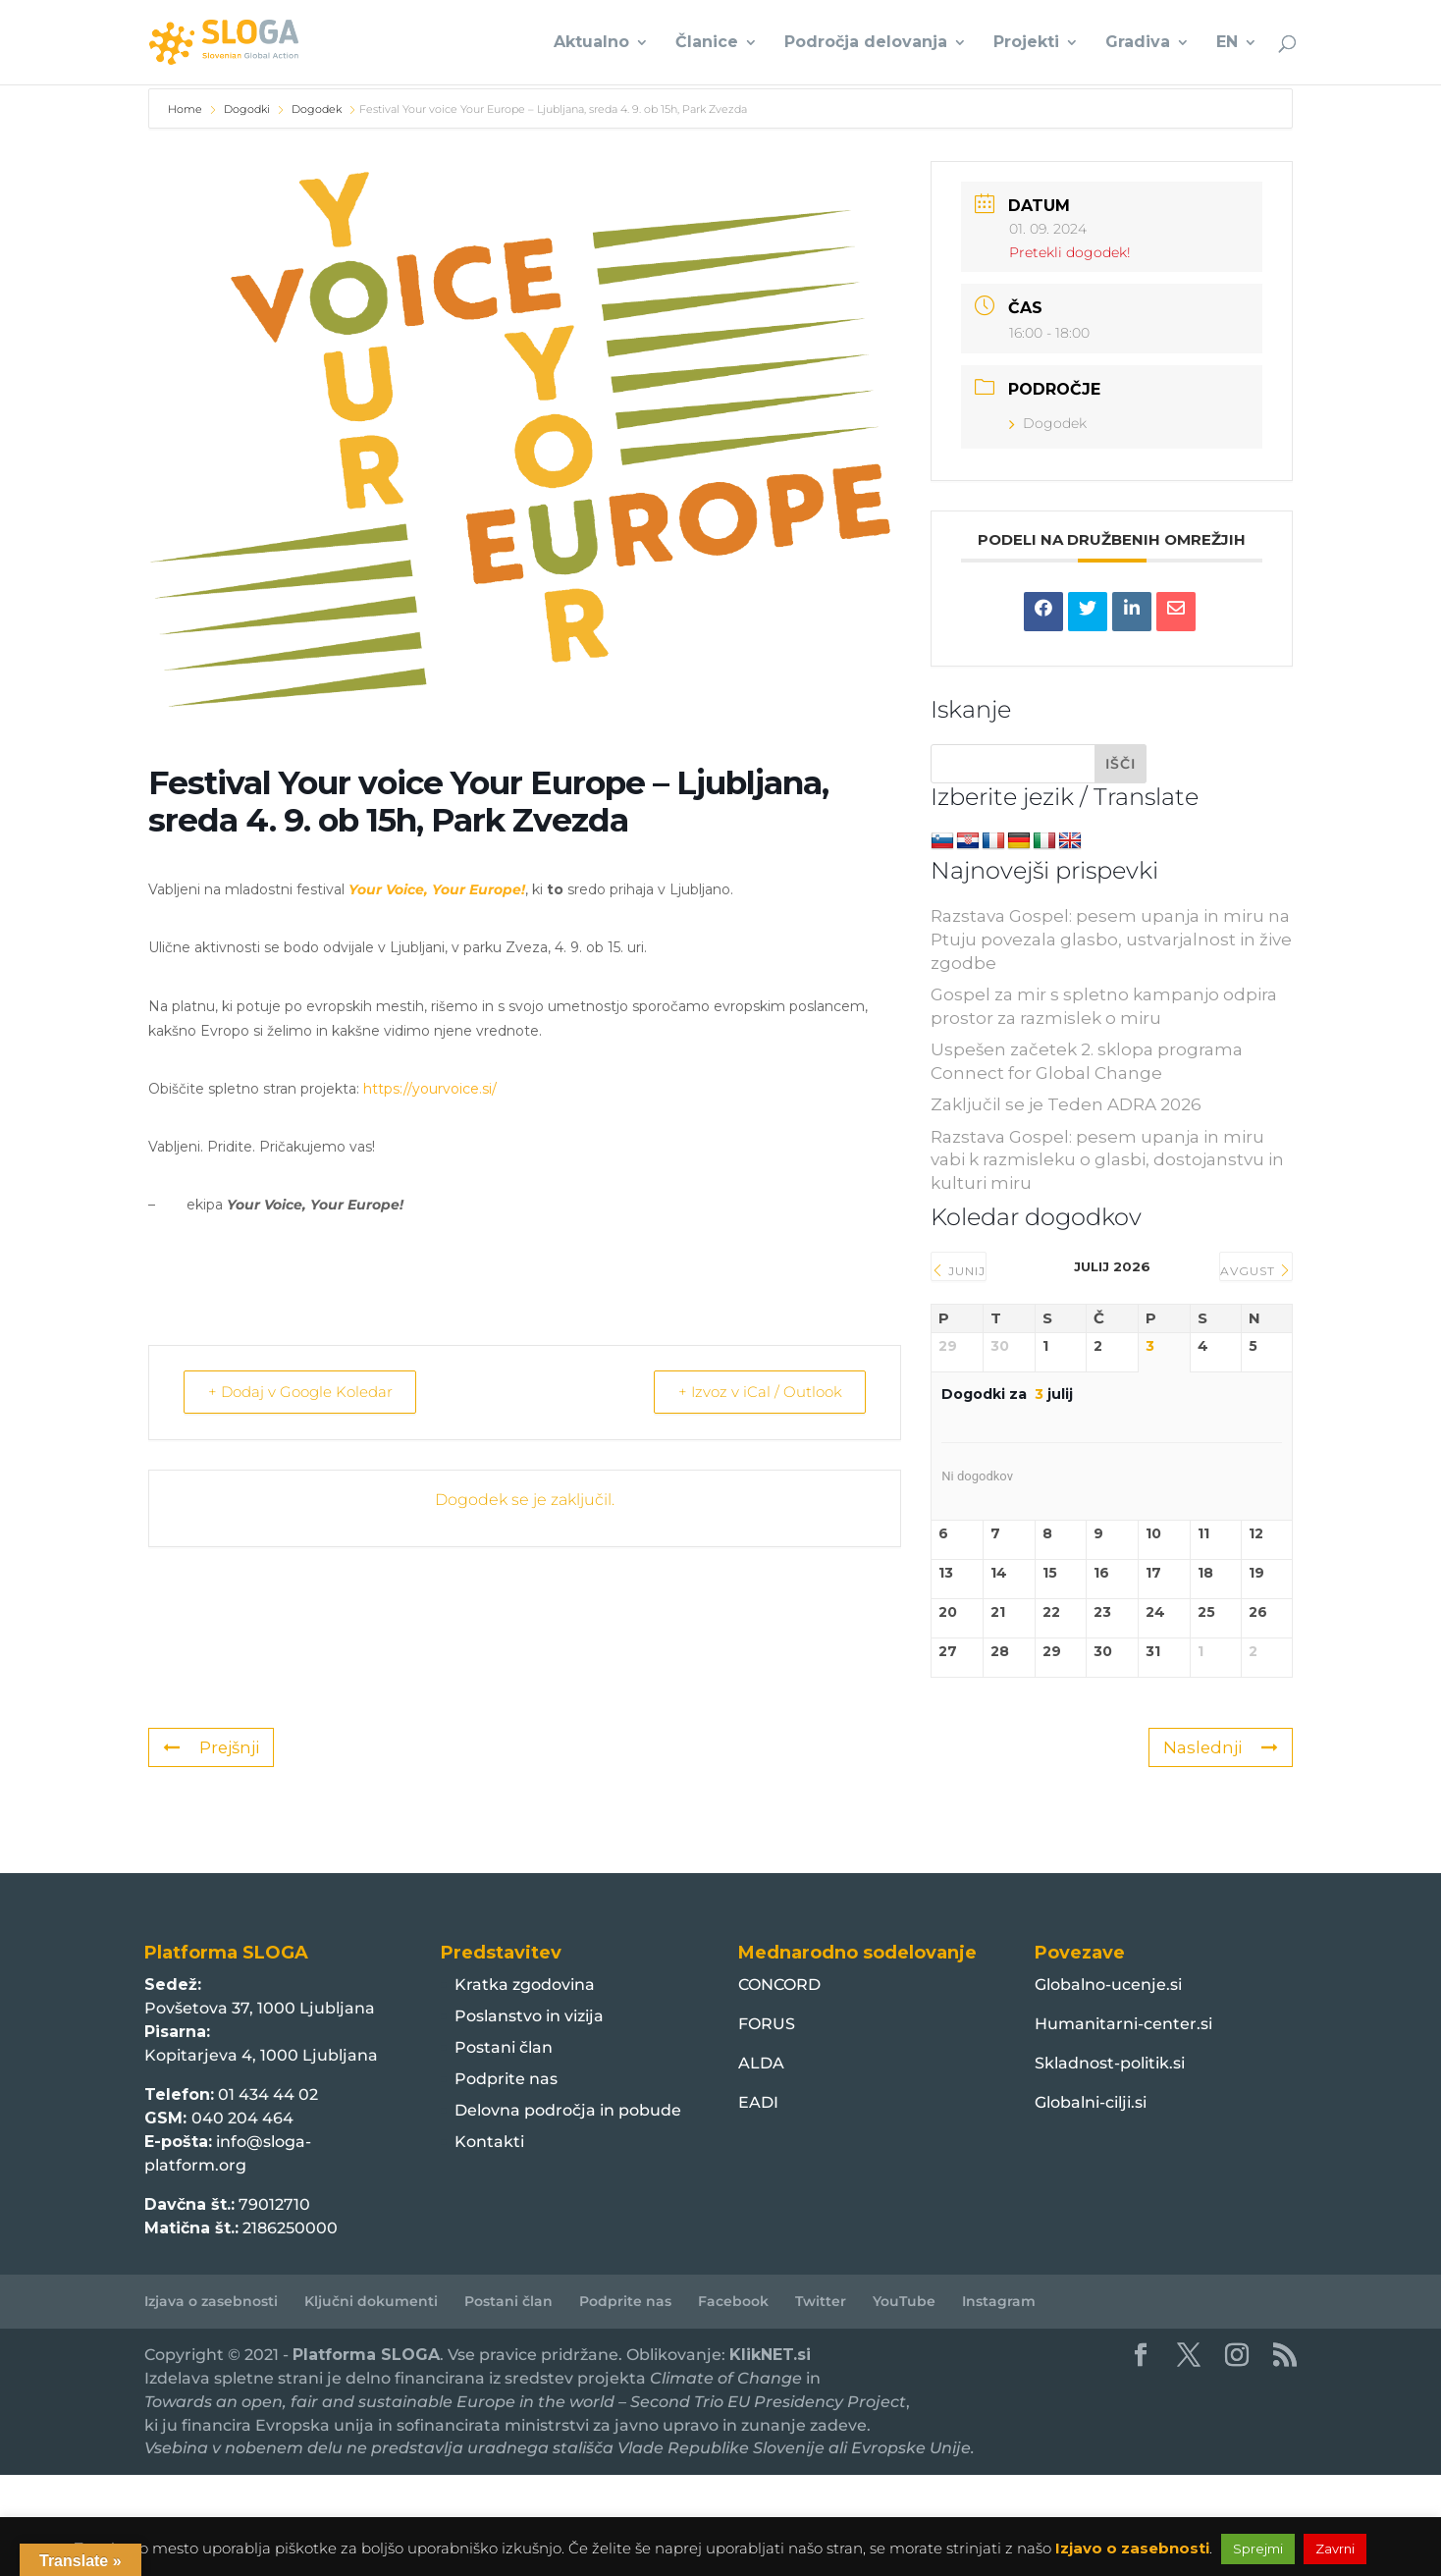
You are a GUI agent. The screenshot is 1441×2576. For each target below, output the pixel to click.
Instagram (999, 2301)
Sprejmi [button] (1258, 2548)
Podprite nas (506, 2078)
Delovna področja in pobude (567, 2110)
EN (1227, 43)
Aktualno (591, 43)
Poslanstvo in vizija (529, 2016)
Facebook (733, 2301)
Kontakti (489, 2141)
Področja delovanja (865, 43)
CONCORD (779, 1984)
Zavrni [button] (1335, 2548)
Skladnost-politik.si (1110, 2063)
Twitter (820, 2301)
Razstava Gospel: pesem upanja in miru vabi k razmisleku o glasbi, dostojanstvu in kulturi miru (1107, 1160)
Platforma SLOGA (366, 2354)
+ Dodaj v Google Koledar (304, 1391)
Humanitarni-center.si (1123, 2023)
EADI (758, 2102)
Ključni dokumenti (371, 2301)
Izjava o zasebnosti (211, 2301)
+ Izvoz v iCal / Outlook (755, 1391)
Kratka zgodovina (524, 1984)
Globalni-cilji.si (1091, 2102)
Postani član (503, 2047)
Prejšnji (211, 1747)
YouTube (904, 2301)
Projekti (1026, 43)
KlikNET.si (770, 2354)
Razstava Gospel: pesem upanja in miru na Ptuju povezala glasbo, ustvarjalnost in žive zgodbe (1111, 939)
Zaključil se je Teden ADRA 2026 (1066, 1104)
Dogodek (317, 109)
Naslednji (1220, 1747)
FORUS (766, 2023)
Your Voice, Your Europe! (436, 889)
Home (186, 109)
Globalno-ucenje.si (1108, 1984)
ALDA (761, 2063)
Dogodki (247, 109)
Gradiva (1137, 43)
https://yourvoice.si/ (430, 1089)
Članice (706, 43)
